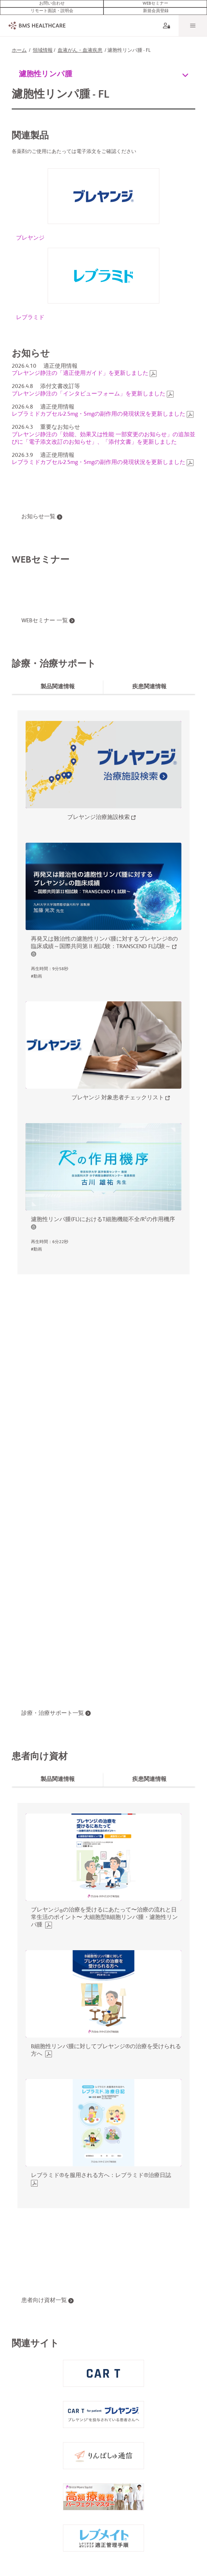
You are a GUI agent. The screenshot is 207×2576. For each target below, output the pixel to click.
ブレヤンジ (30, 234)
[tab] (58, 683)
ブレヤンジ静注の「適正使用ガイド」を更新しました (80, 369)
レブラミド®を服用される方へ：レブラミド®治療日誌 (101, 2172)
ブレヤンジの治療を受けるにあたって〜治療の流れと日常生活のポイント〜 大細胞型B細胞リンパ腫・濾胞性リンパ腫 (104, 1913)
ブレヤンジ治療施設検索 (98, 813)
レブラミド (30, 314)
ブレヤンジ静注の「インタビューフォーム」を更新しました (88, 390)
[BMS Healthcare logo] (35, 21)
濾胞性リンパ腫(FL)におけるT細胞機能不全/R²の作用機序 (103, 1216)
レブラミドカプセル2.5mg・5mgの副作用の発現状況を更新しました (98, 410)
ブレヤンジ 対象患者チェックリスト (117, 1094)
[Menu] (192, 21)
